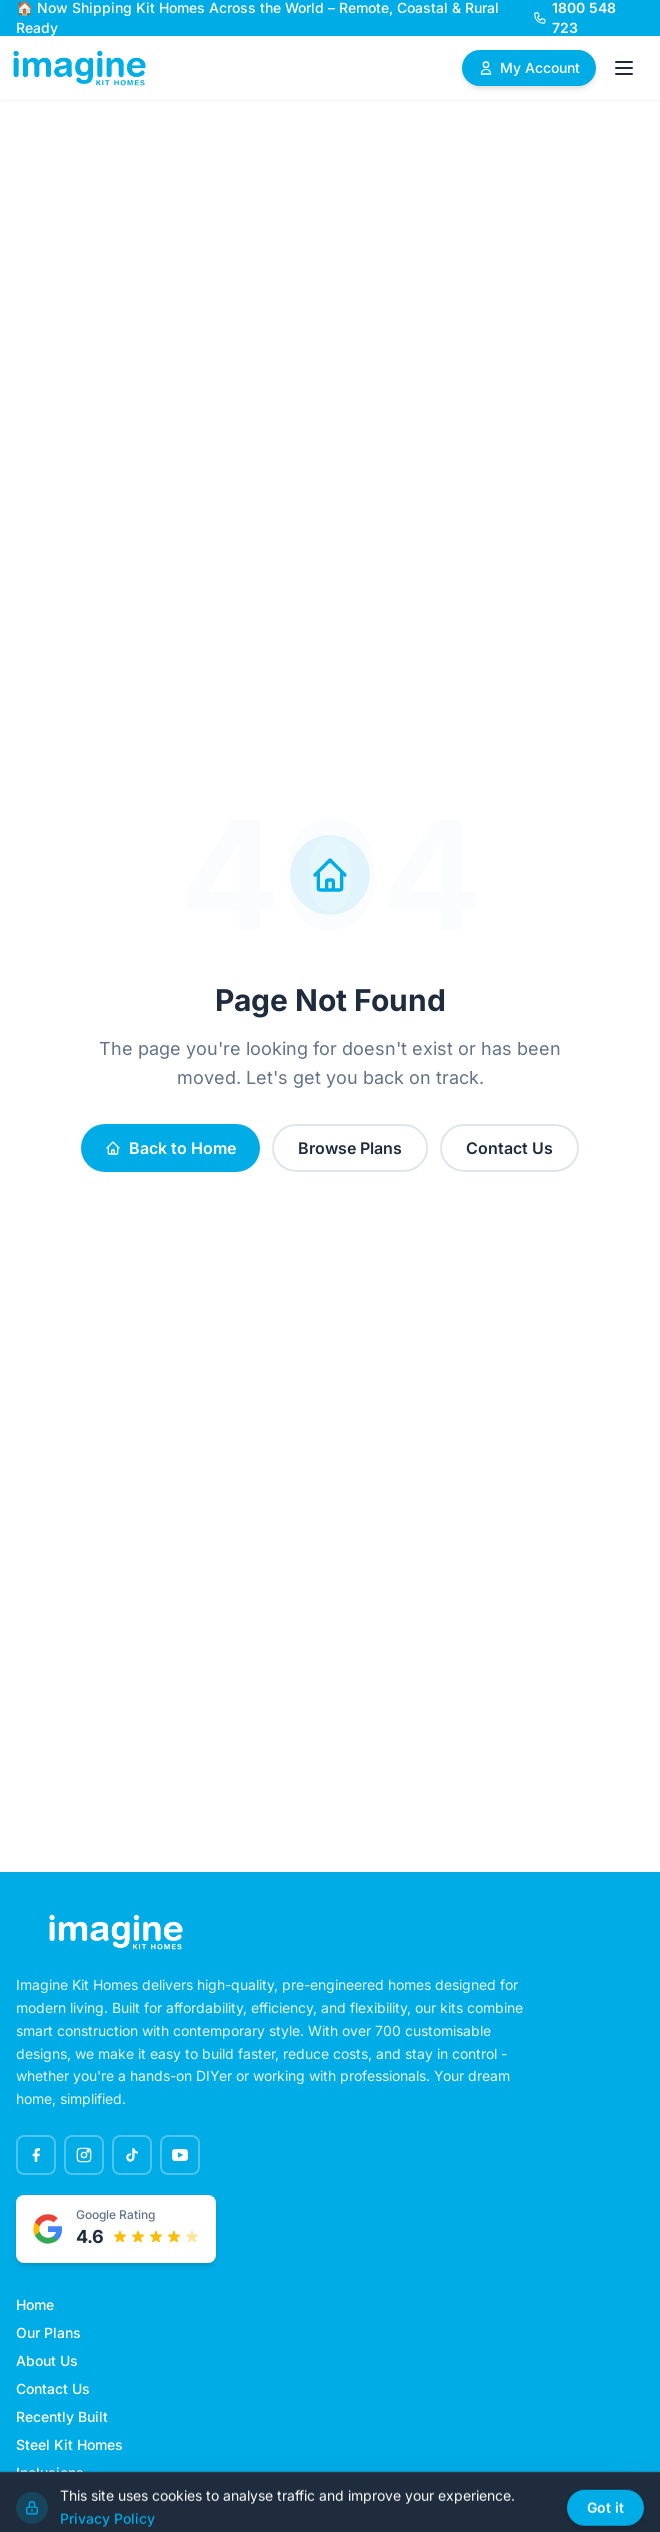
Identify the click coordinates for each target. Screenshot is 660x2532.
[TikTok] (132, 2155)
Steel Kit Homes (69, 2444)
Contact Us (509, 1148)
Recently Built (62, 2416)
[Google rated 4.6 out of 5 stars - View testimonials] (116, 2229)
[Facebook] (36, 2155)
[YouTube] (180, 2155)
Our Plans (48, 2332)
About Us (47, 2360)
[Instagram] (84, 2155)
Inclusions (50, 2472)
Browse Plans (350, 1148)
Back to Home (170, 1148)
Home (35, 2304)
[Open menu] (624, 68)
